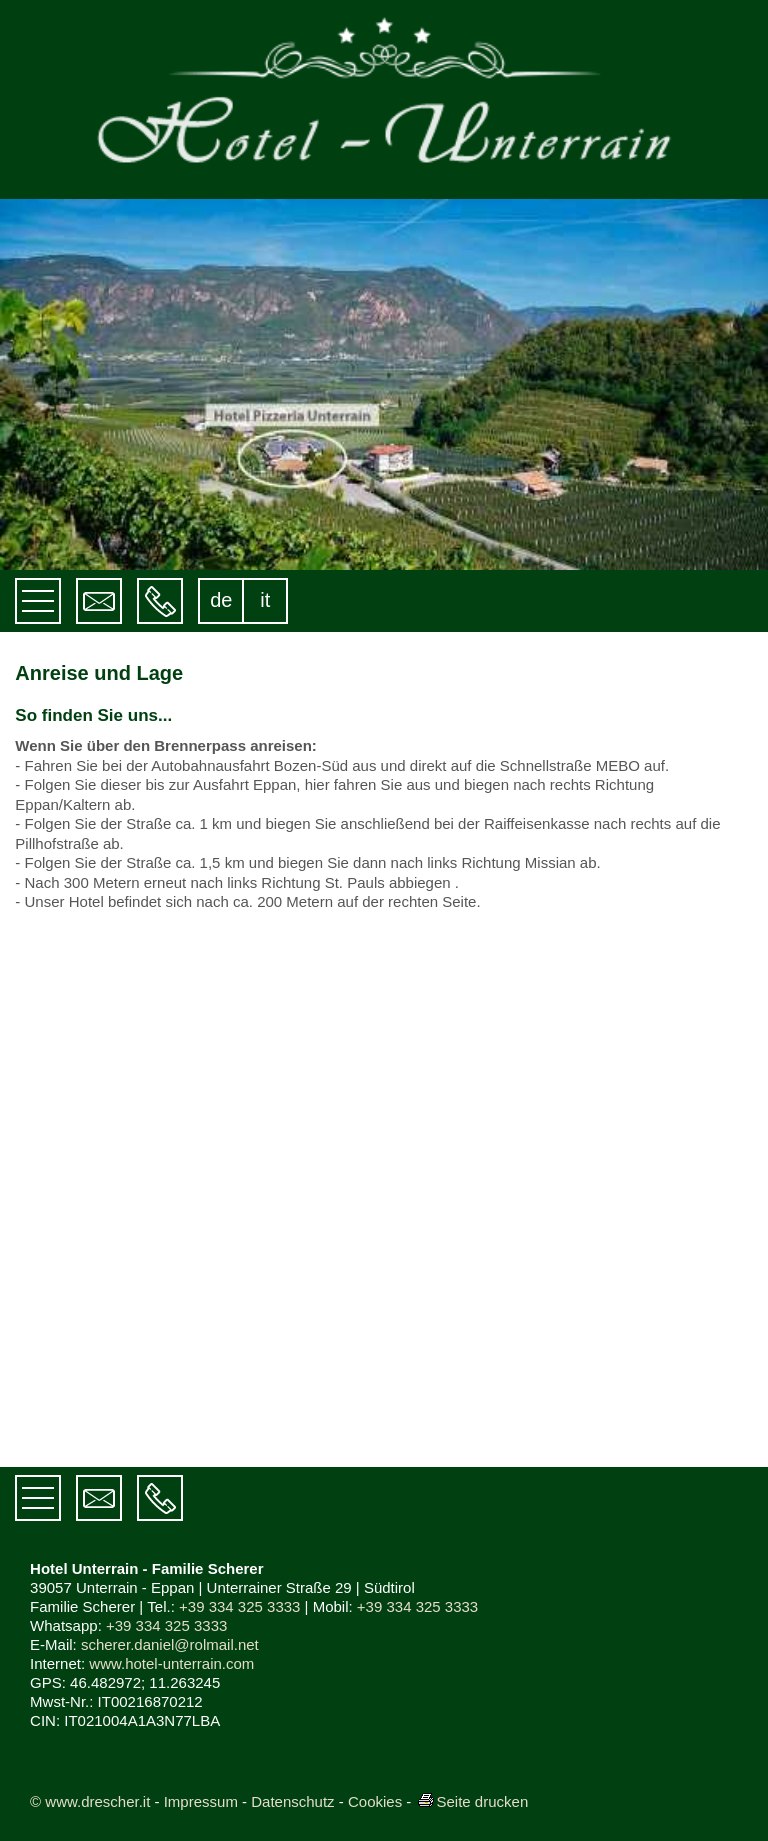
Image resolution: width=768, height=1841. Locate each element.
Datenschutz (292, 1801)
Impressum (201, 1801)
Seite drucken (472, 1801)
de (221, 600)
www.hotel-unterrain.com (171, 1663)
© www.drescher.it (90, 1801)
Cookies (375, 1801)
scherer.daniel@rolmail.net (170, 1644)
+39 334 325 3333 (239, 1606)
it (265, 600)
